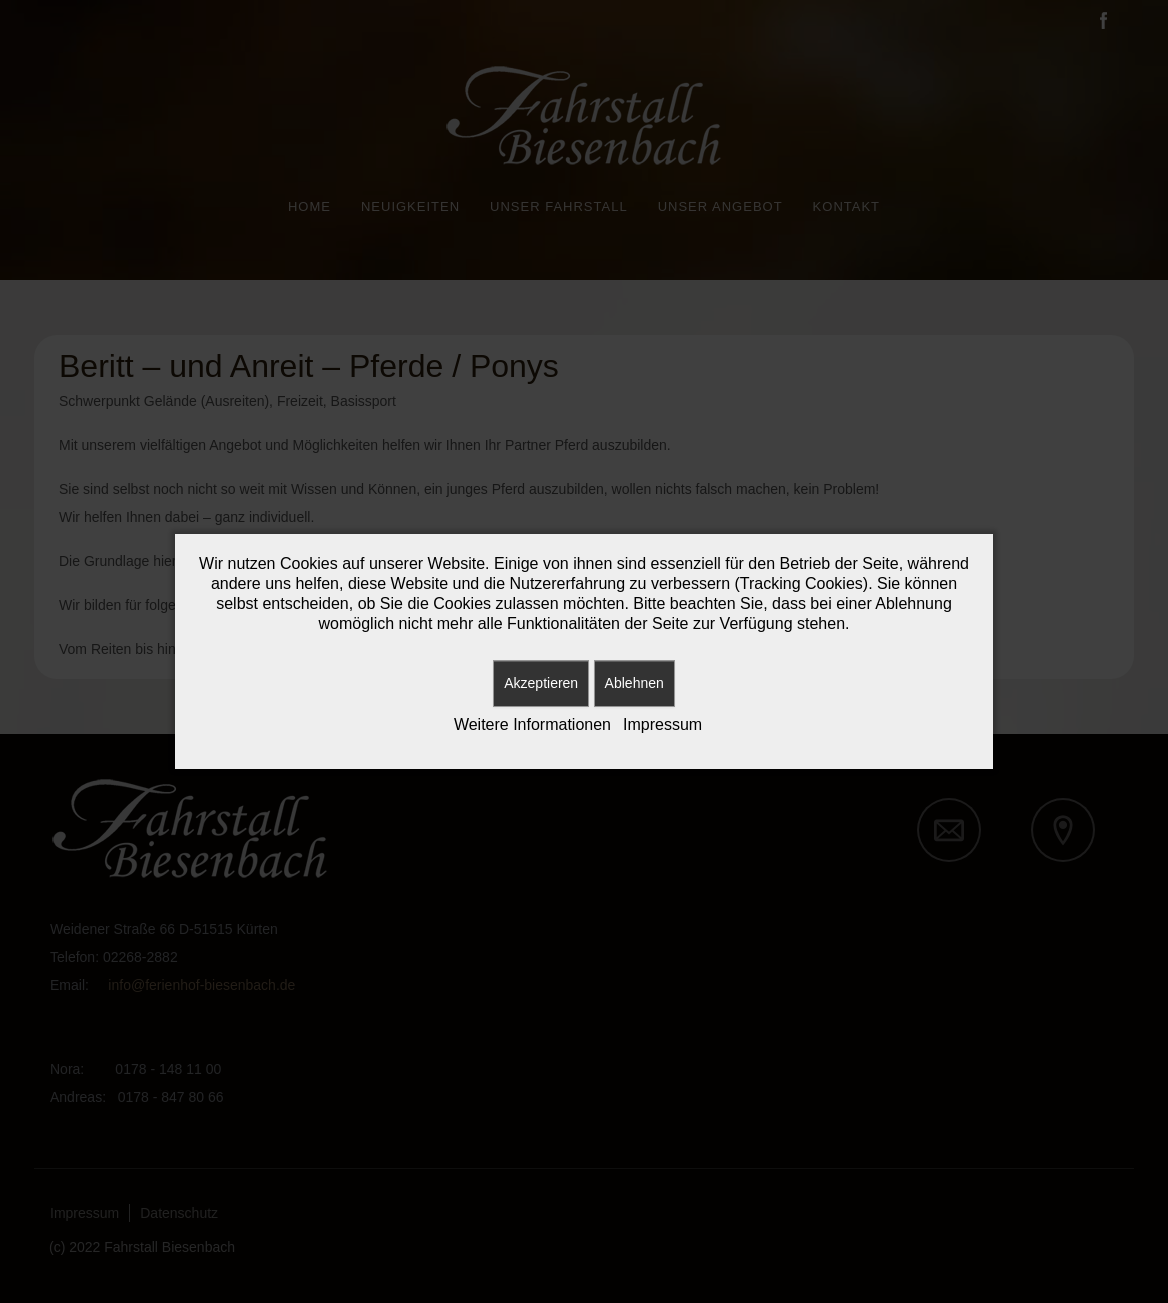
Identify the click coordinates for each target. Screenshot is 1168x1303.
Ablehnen (634, 683)
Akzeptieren (541, 683)
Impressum (662, 724)
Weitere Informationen (532, 724)
